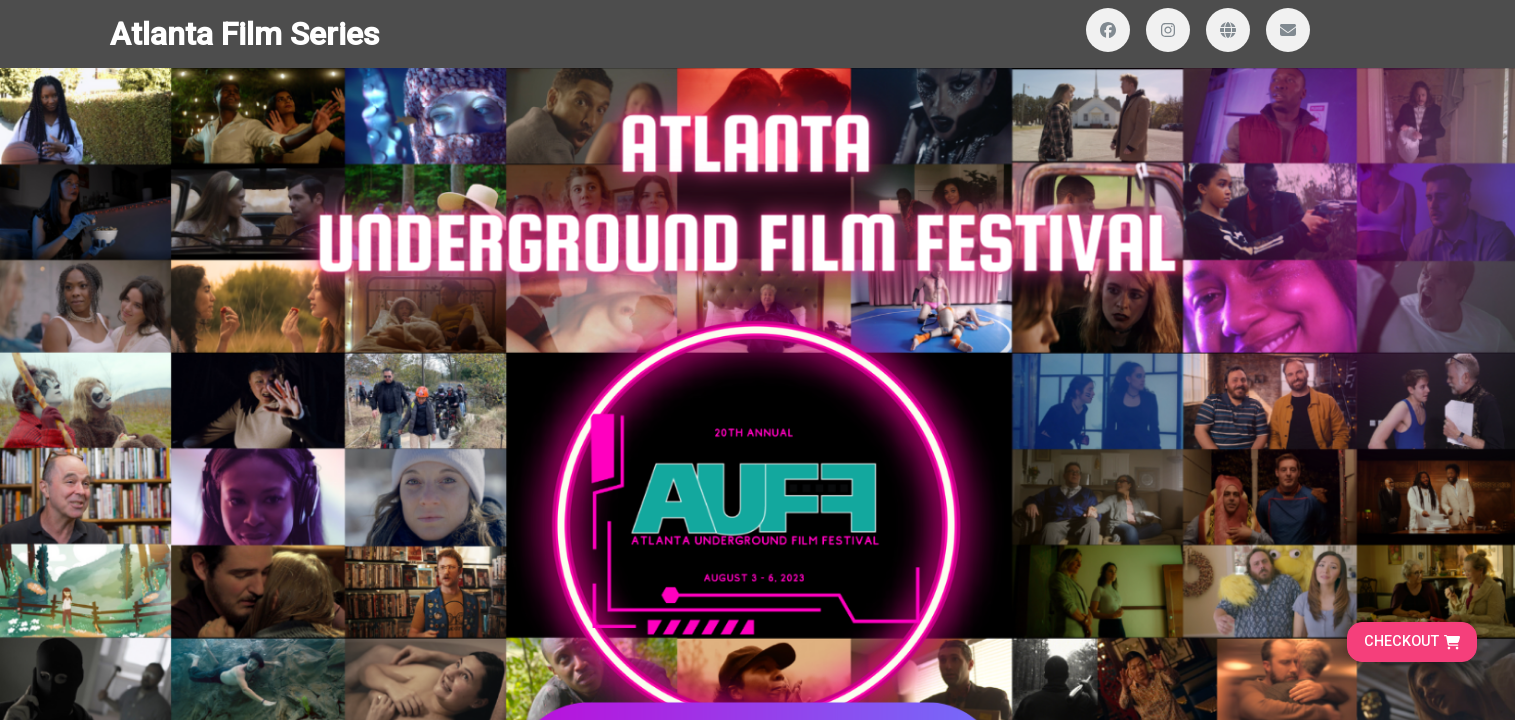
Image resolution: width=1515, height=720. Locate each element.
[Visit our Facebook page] (1108, 30)
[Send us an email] (1288, 30)
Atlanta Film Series (244, 34)
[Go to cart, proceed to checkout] (1412, 642)
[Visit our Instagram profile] (1168, 30)
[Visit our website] (1228, 30)
